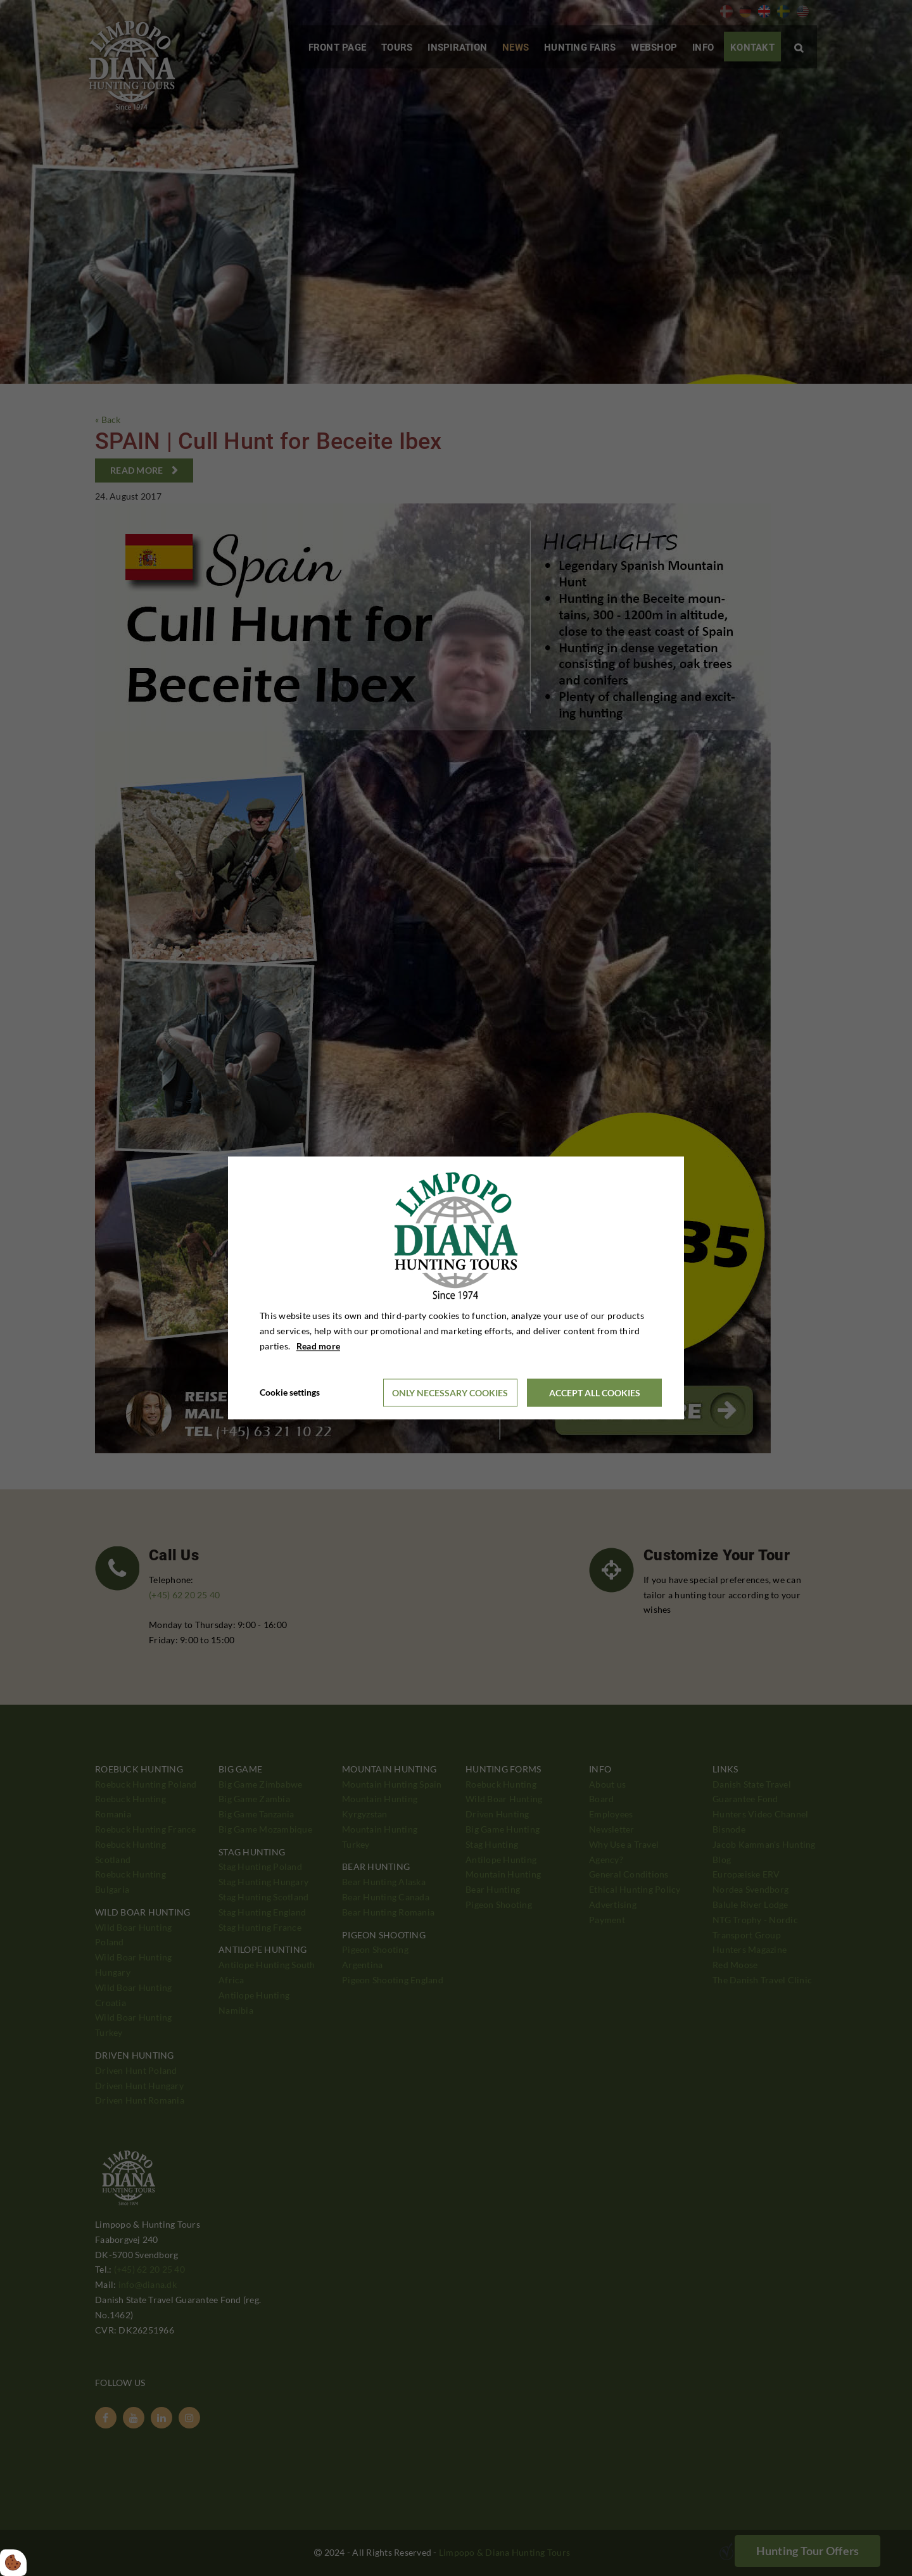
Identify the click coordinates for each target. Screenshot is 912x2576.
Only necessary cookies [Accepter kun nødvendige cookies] (450, 1392)
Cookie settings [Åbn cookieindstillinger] (290, 1392)
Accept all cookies (594, 1392)
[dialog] (456, 1287)
